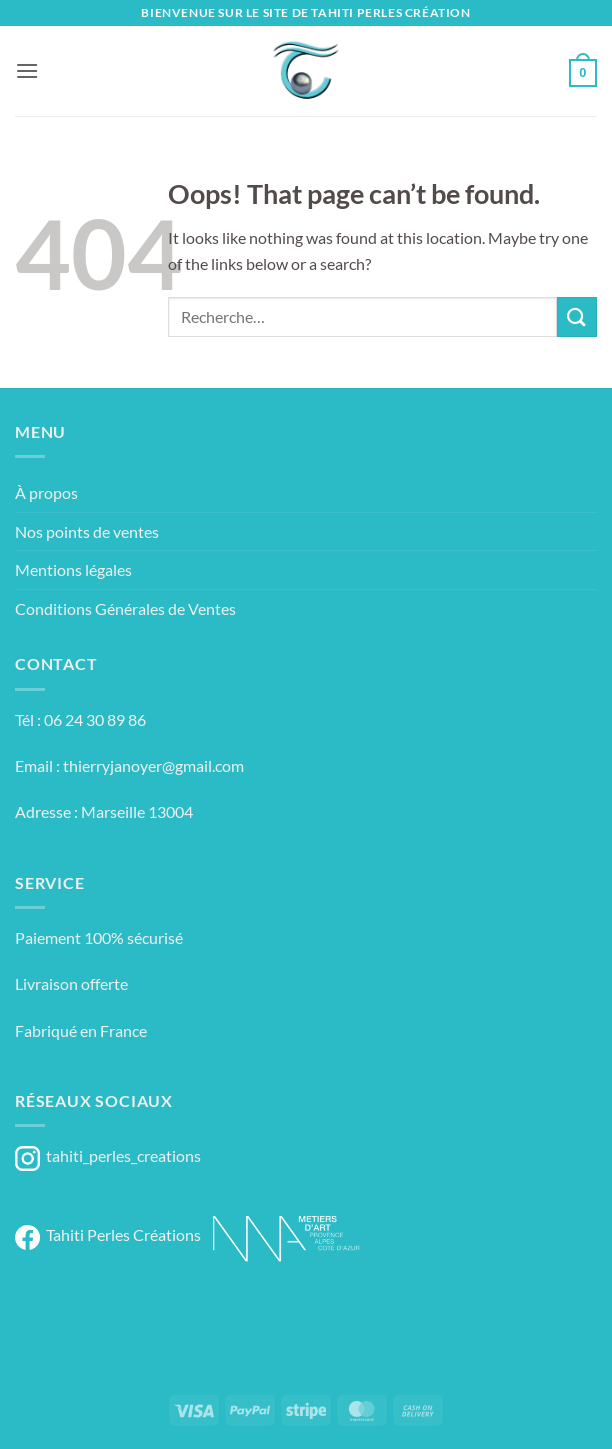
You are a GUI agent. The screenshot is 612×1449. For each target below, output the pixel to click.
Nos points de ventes (87, 531)
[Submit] (577, 316)
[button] (27, 70)
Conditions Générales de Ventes (125, 608)
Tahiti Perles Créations (108, 1234)
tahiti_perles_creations (108, 1155)
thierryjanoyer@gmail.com (153, 765)
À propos (46, 492)
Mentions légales (73, 569)
